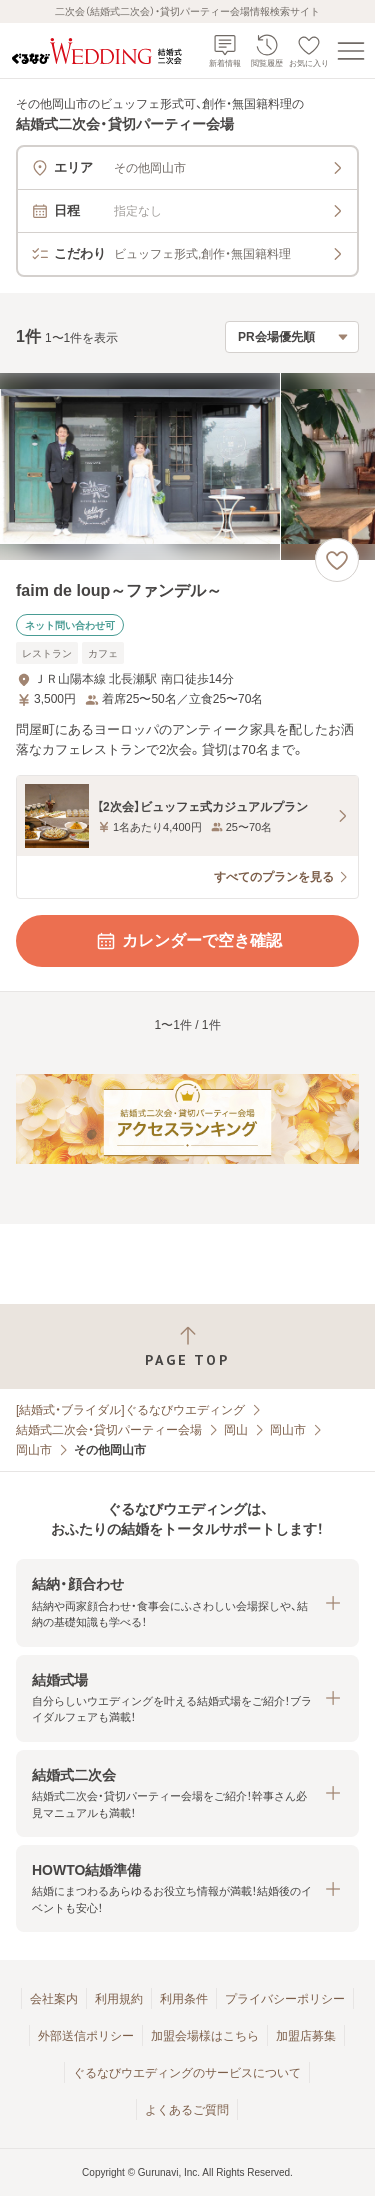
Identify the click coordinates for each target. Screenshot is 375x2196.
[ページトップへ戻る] (187, 1346)
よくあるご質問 (187, 2110)
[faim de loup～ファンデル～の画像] (187, 466)
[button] (187, 1602)
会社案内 (54, 1999)
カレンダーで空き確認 (188, 941)
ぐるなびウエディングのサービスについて (187, 2073)
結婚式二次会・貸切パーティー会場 (109, 1430)
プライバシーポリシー (285, 1999)
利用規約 (119, 1999)
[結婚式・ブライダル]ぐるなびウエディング (130, 1410)
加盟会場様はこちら (205, 2036)
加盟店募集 (306, 2036)
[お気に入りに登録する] (337, 560)
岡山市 (288, 1430)
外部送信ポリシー (86, 2036)
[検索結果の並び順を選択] (292, 337)
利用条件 (184, 1999)
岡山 (236, 1430)
